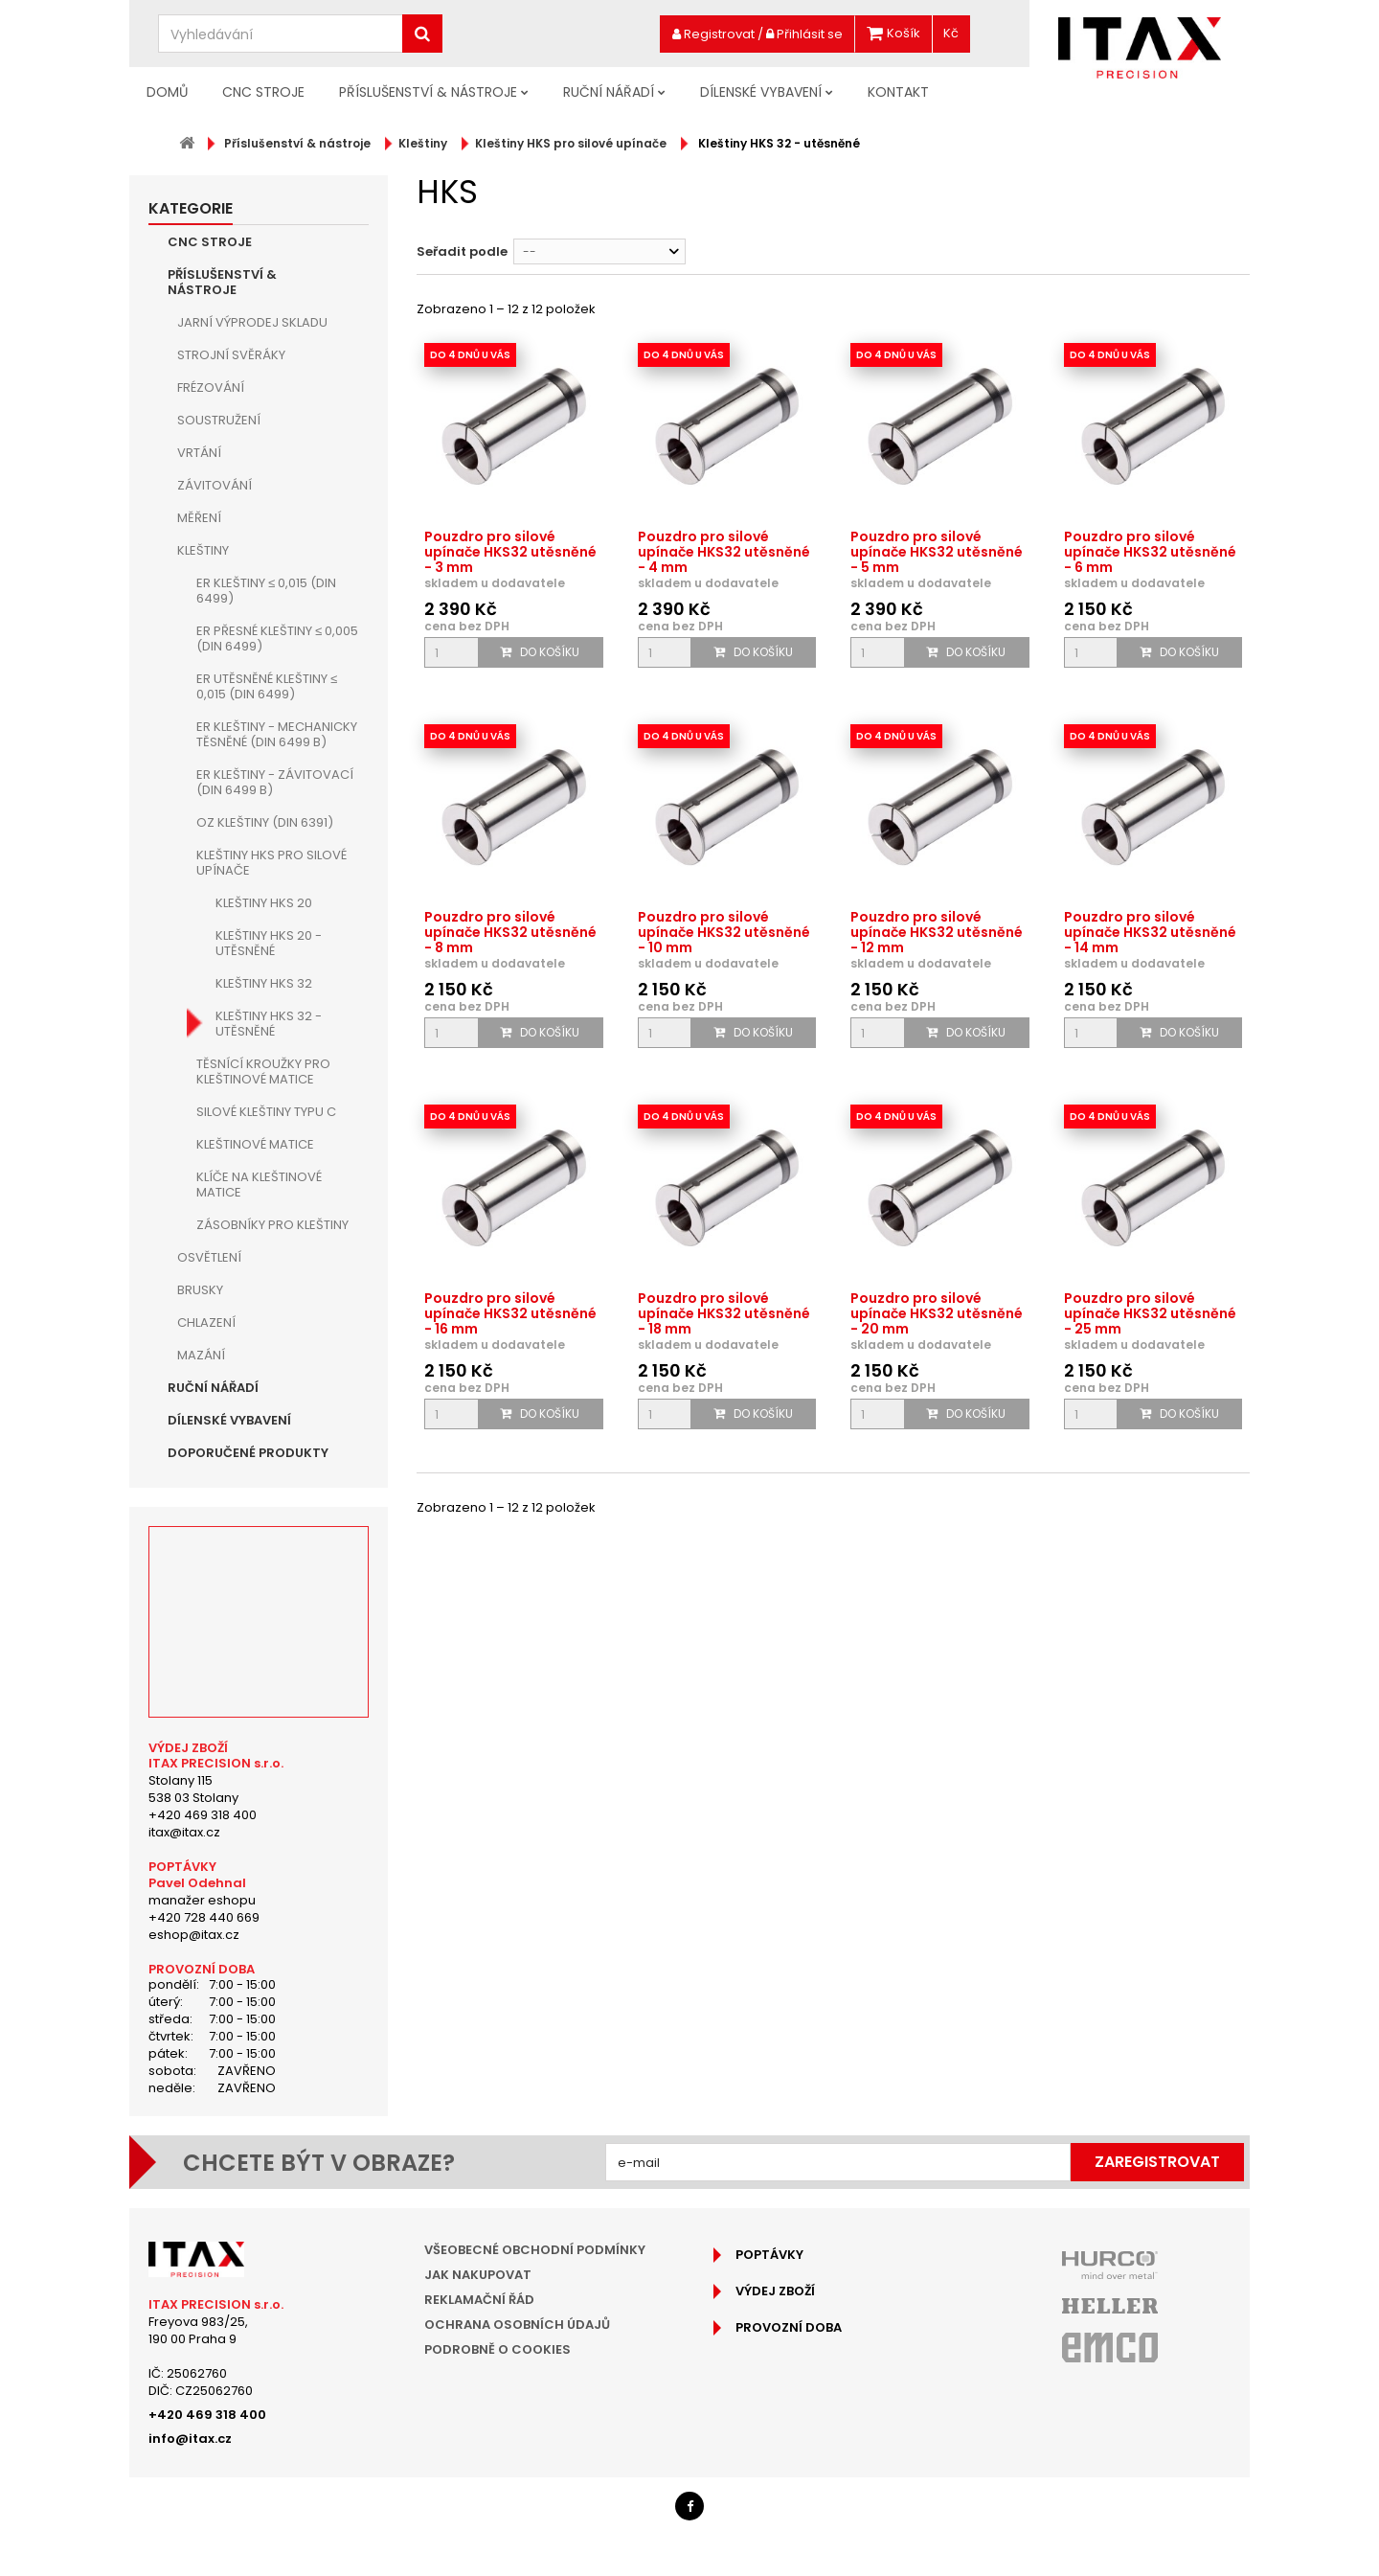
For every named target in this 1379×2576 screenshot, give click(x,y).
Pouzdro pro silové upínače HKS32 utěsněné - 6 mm (1150, 552)
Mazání (201, 1355)
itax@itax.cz (184, 1832)
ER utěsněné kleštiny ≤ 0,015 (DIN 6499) (266, 686)
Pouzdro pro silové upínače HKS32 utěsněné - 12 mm (936, 932)
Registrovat (713, 34)
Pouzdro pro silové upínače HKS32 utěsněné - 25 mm (1150, 1313)
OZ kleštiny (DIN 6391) (264, 822)
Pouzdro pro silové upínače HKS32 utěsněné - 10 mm (724, 932)
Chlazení (206, 1322)
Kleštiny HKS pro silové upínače (271, 862)
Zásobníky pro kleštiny (272, 1225)
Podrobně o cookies (497, 2349)
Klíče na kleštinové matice (259, 1184)
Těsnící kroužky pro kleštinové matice (263, 1071)
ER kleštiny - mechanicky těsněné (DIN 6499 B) (276, 734)
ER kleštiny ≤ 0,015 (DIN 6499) (266, 590)
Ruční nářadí (608, 92)
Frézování (210, 387)
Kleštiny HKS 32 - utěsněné (268, 1023)
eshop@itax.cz (193, 1935)
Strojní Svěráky (231, 355)
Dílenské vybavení (761, 92)
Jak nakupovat (477, 2275)
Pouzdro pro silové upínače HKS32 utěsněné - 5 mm (936, 552)
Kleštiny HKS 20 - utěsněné (268, 943)
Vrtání (199, 453)
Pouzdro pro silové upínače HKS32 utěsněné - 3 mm (510, 552)
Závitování (214, 485)
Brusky (200, 1290)
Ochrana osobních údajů (517, 2324)
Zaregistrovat (1157, 2162)
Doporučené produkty (248, 1453)
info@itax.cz (190, 2438)
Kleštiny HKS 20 (263, 903)
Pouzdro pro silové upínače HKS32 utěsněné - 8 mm (510, 932)
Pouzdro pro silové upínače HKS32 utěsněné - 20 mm (936, 1313)
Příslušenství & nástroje (428, 92)
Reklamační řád (479, 2300)
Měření (199, 518)
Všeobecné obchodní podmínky (534, 2250)
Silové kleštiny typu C (266, 1112)
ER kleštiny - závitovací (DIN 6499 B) (274, 782)
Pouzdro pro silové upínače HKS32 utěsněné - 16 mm (510, 1313)
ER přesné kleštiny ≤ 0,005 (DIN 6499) (277, 638)
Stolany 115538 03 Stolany (193, 1789)
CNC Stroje (263, 92)
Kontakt (898, 92)
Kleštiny (203, 550)
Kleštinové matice (255, 1144)
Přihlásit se (804, 34)
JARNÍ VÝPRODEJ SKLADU (252, 322)
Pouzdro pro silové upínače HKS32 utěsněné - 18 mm (724, 1313)
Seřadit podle (462, 251)
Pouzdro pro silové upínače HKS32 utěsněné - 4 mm (724, 552)
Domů (167, 92)
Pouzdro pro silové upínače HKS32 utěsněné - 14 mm (1150, 932)
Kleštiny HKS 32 (263, 983)
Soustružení (218, 420)
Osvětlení (209, 1257)
